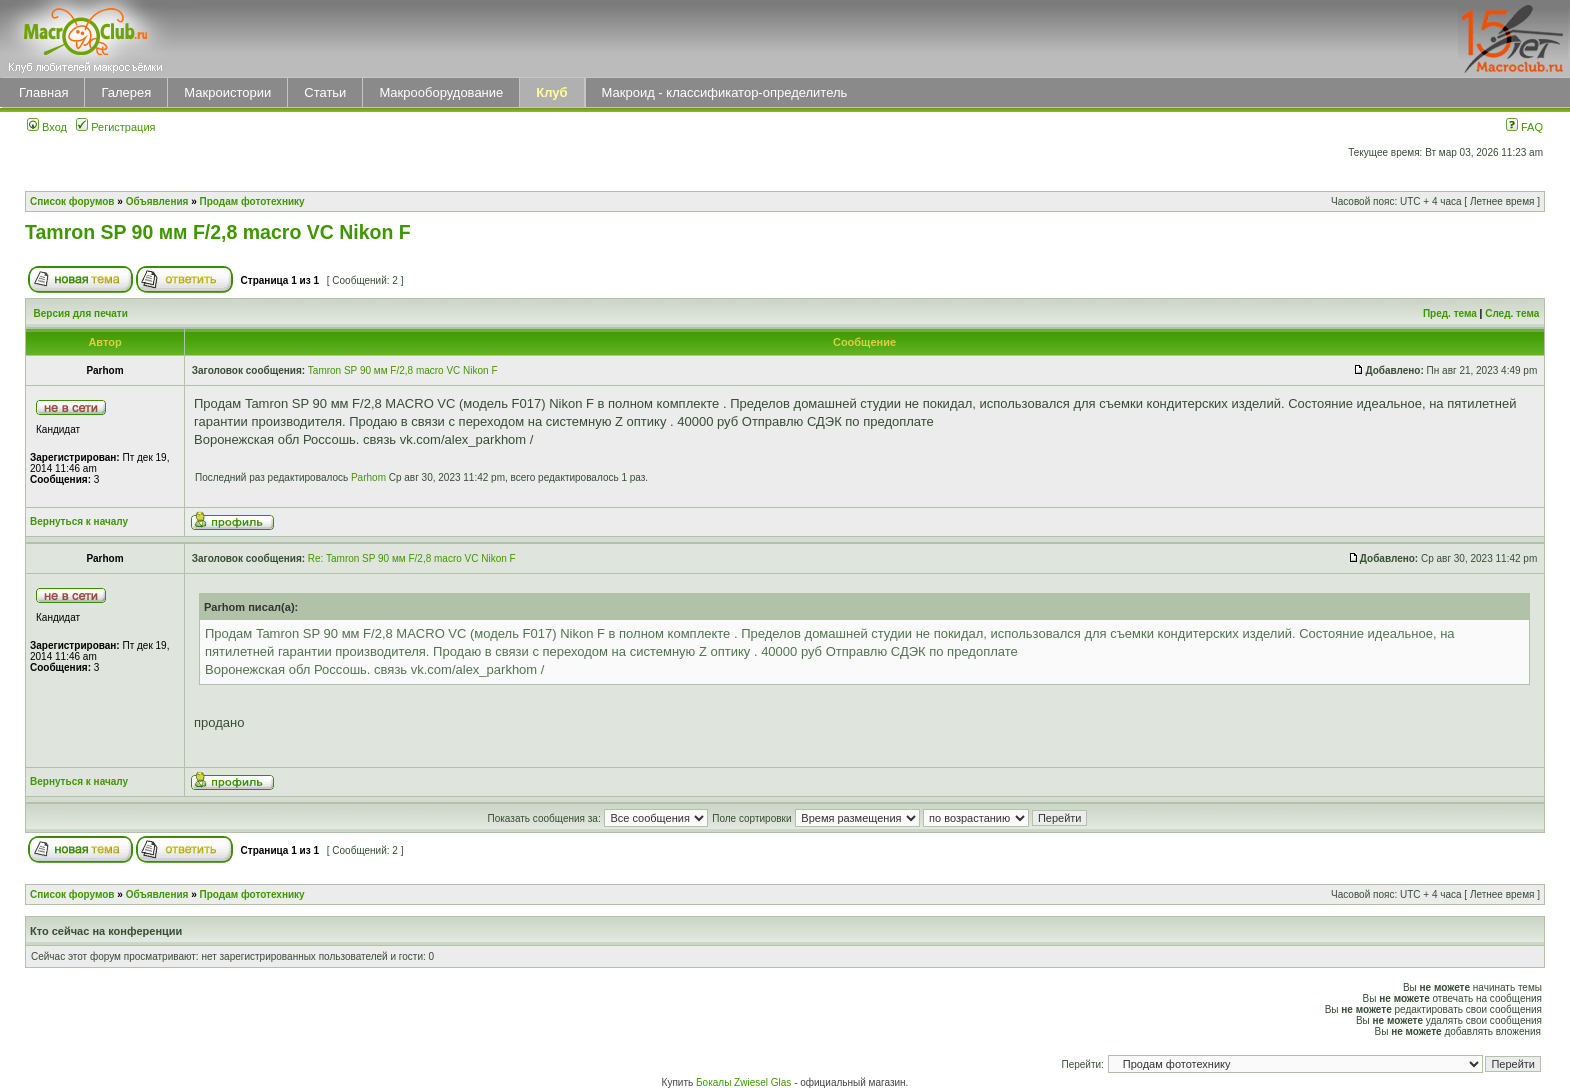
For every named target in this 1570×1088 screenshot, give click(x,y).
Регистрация (115, 127)
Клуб (551, 92)
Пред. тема (1450, 313)
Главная (43, 92)
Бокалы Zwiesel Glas (745, 1082)
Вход (47, 127)
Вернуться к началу (79, 521)
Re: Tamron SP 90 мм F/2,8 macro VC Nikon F (412, 558)
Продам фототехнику (252, 201)
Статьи (325, 92)
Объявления (157, 201)
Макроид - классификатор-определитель (725, 92)
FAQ (1524, 127)
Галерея (126, 92)
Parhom (368, 477)
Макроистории (227, 92)
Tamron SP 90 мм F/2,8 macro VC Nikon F (218, 232)
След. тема (1512, 313)
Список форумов (72, 201)
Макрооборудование (441, 92)
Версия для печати (81, 313)
